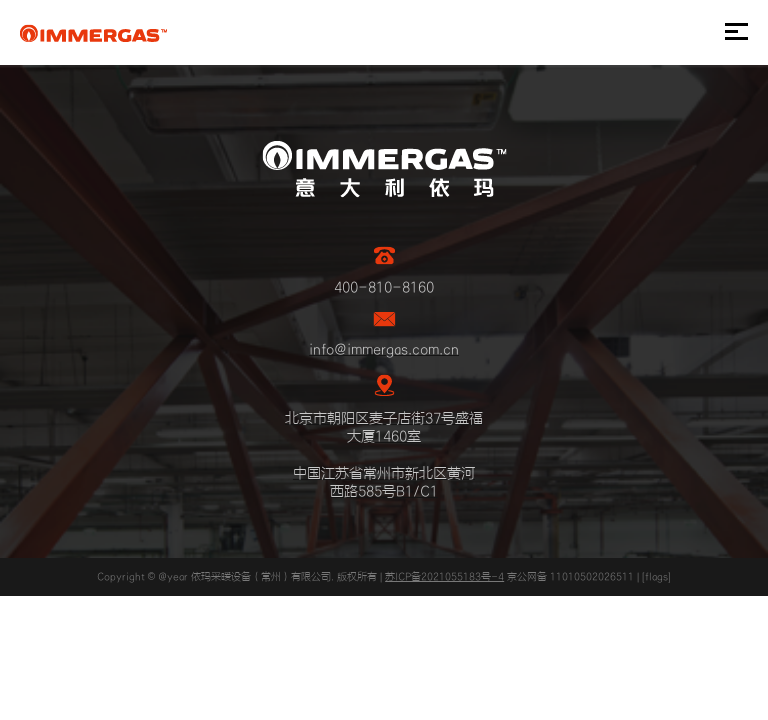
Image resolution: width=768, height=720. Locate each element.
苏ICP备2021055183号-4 (444, 577)
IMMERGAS (93, 33)
